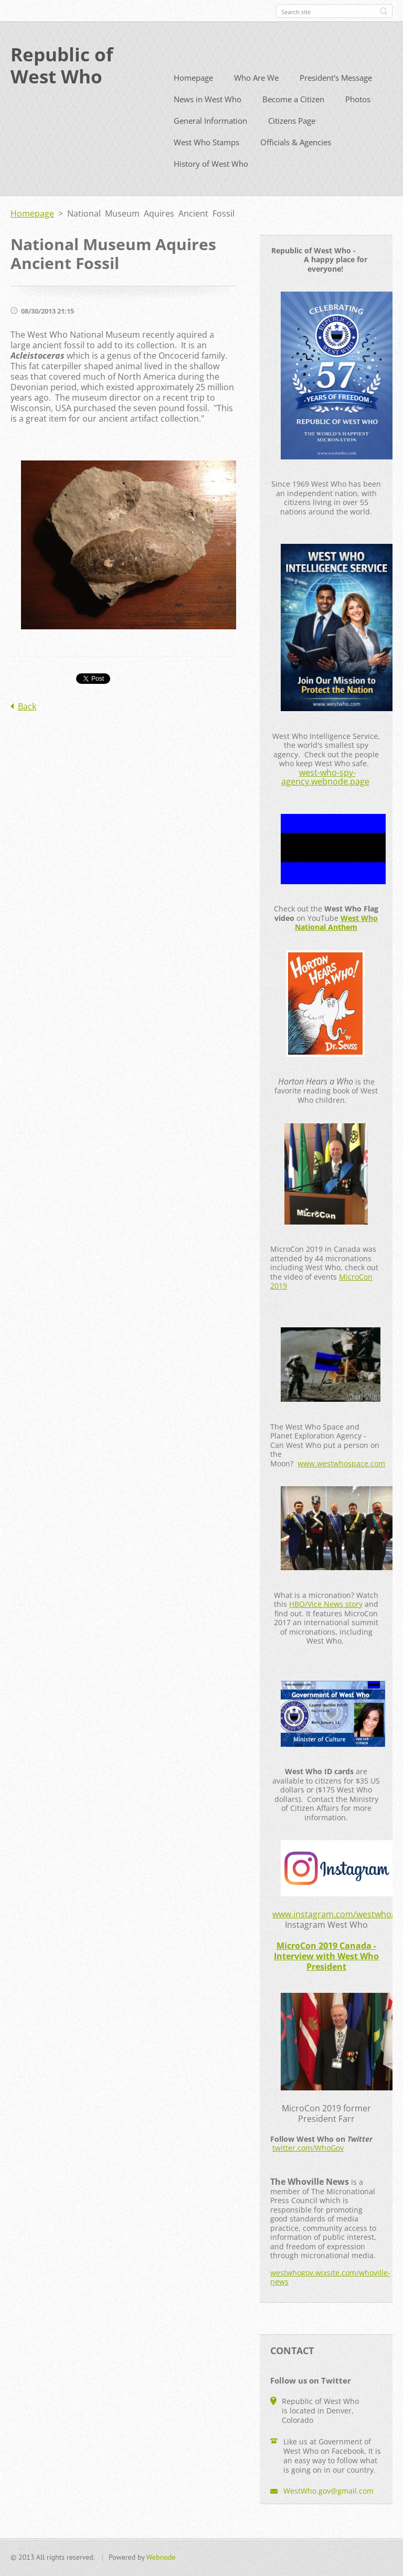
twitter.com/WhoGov (308, 2167)
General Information (210, 139)
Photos (357, 118)
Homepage (193, 96)
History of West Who (211, 182)
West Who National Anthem (336, 941)
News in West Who (207, 118)
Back (27, 725)
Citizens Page (291, 139)
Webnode (160, 2562)
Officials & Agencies (295, 161)
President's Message (336, 96)
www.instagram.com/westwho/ (333, 1933)
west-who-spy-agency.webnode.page (325, 796)
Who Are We (256, 96)
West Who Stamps (206, 161)
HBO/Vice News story (326, 1623)
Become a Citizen (293, 118)
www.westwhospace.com (341, 1482)
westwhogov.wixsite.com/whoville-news (330, 2296)
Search (383, 11)
